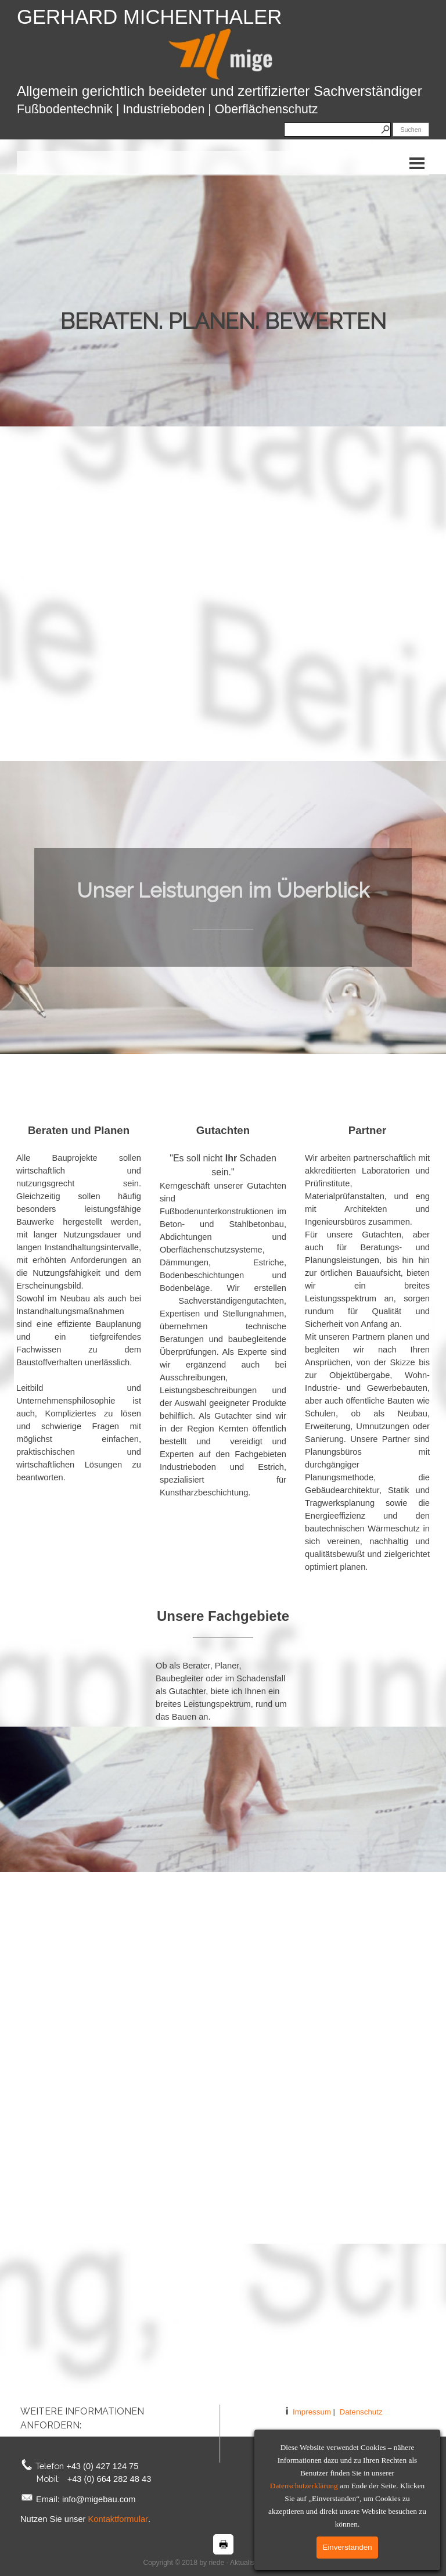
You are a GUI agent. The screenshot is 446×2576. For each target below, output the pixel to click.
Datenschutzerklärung (304, 2485)
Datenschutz (361, 2412)
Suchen (410, 129)
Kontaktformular (118, 2519)
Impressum (312, 2412)
